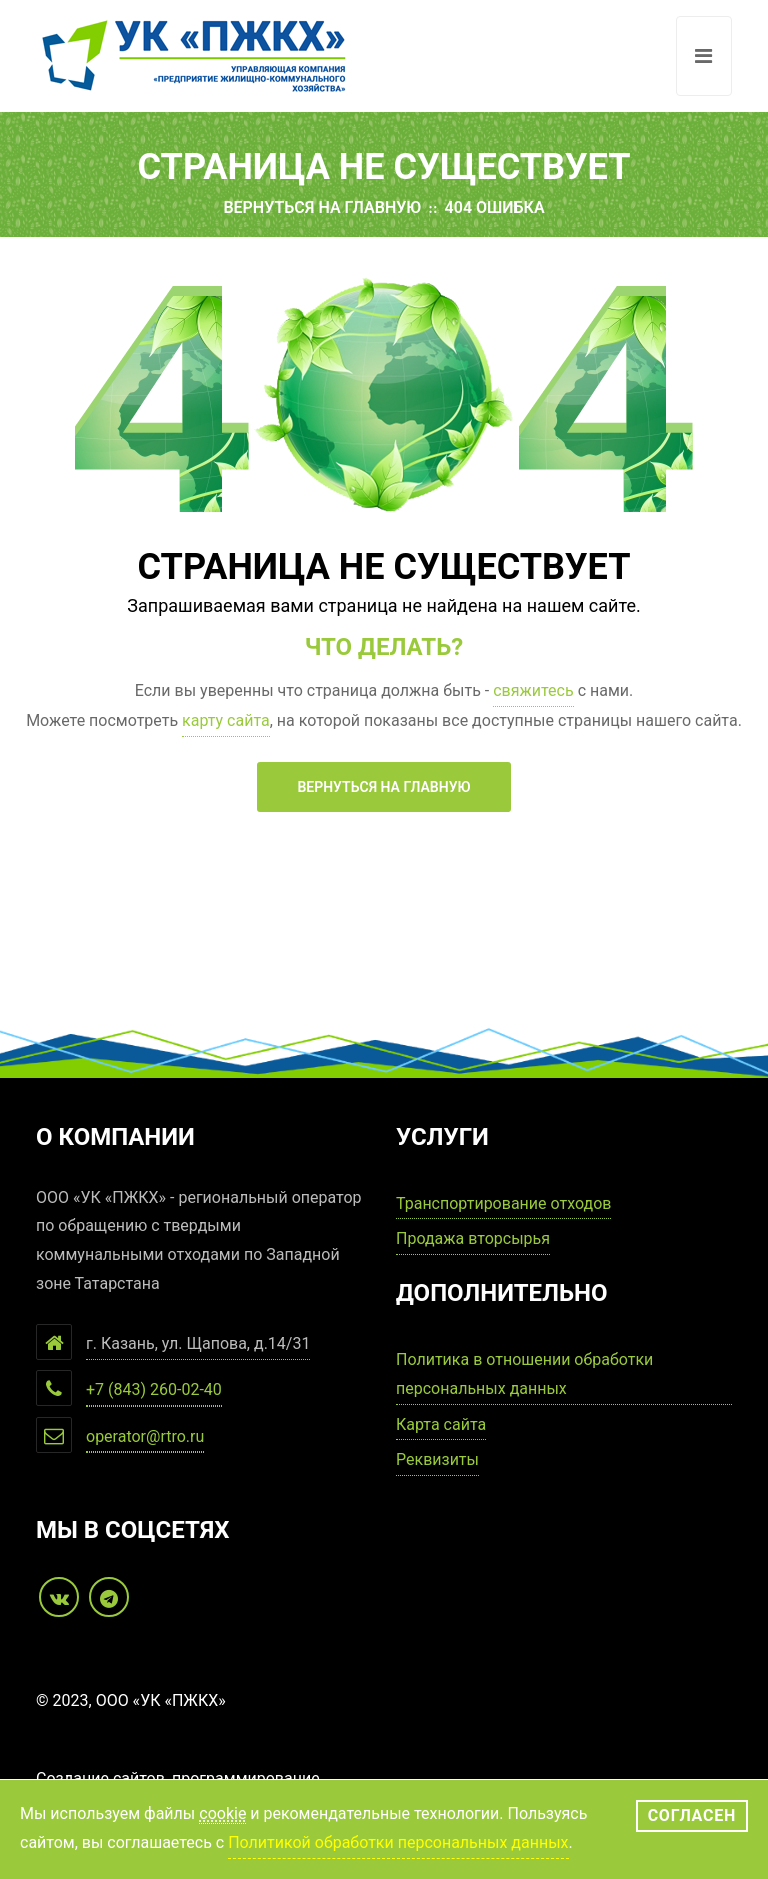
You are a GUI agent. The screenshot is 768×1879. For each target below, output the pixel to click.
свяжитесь (533, 690)
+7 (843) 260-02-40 (154, 1389)
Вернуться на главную (322, 207)
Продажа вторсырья (473, 1238)
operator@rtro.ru (145, 1436)
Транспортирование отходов (503, 1203)
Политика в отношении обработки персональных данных (524, 1374)
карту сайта (226, 720)
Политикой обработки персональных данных (398, 1842)
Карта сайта (441, 1424)
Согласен (692, 1815)
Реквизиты (437, 1459)
